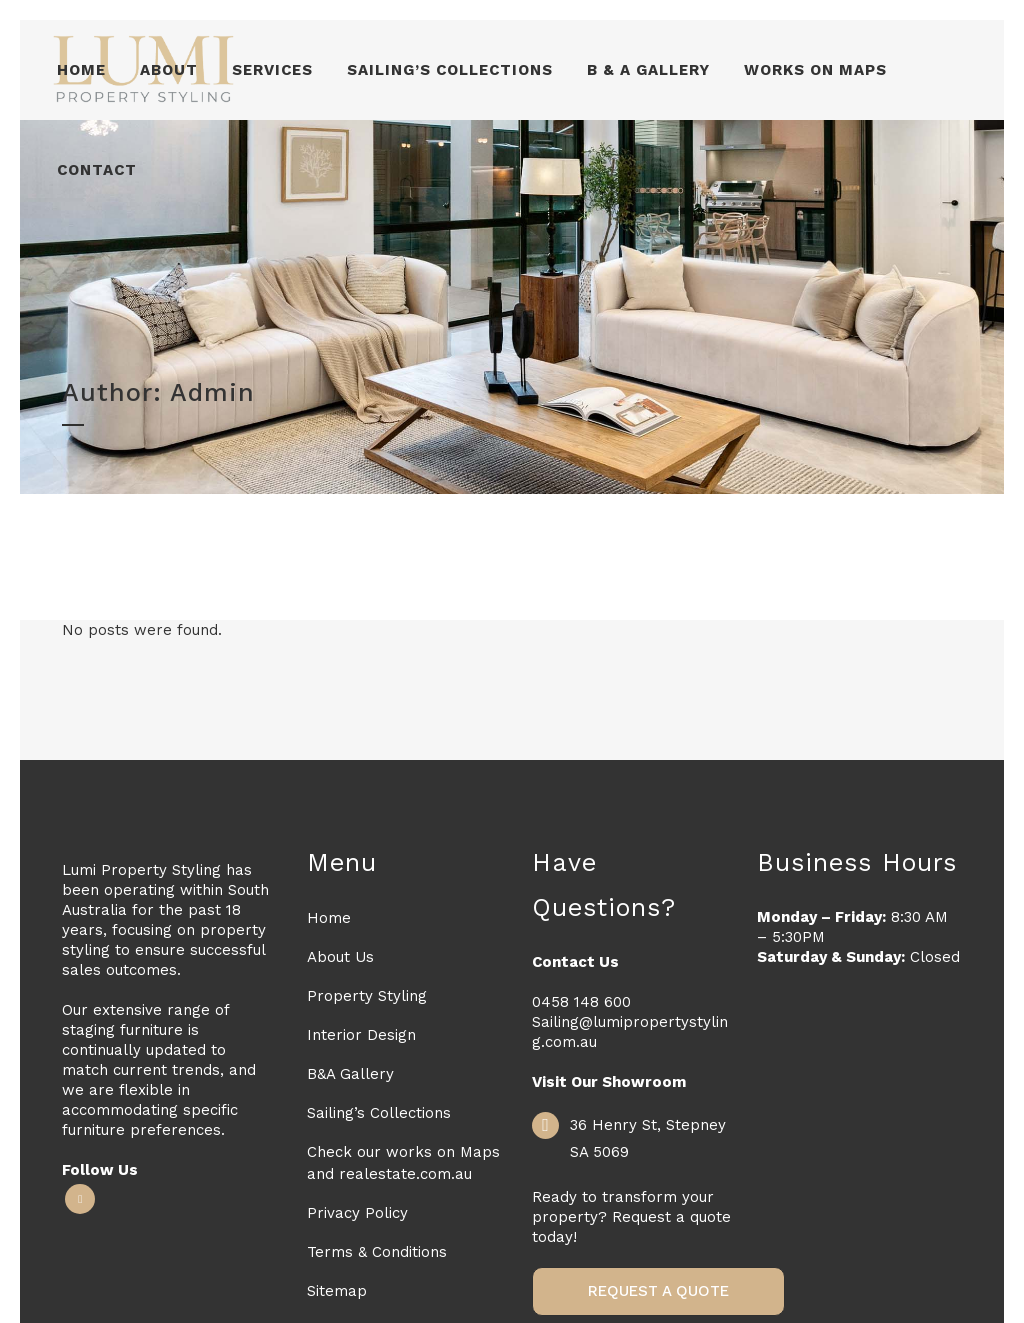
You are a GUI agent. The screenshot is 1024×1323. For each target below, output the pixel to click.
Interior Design (361, 1035)
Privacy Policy (357, 1213)
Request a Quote (658, 1291)
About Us (340, 957)
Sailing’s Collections (379, 1113)
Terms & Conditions (377, 1252)
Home (329, 918)
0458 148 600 (581, 1002)
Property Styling (367, 996)
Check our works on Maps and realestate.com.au (403, 1163)
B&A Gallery (350, 1074)
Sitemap (337, 1291)
